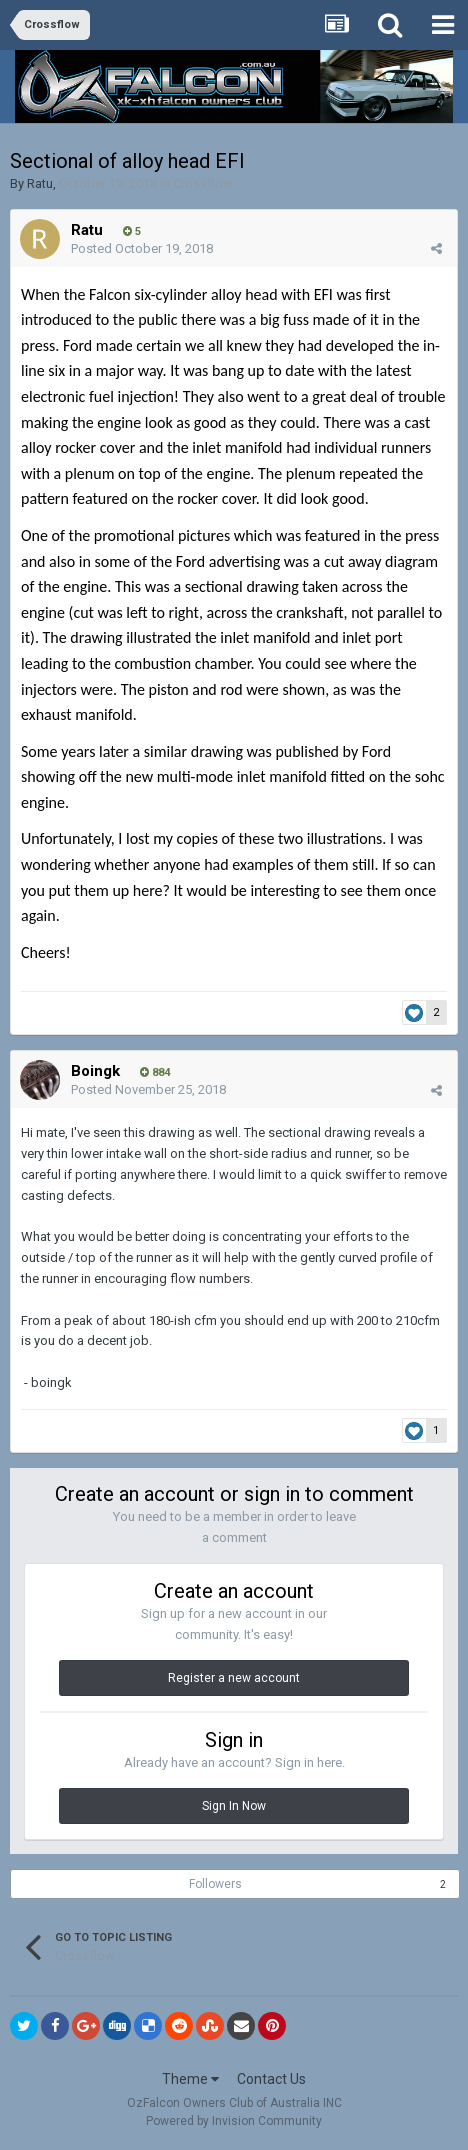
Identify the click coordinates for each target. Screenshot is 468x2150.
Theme (190, 2079)
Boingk (95, 1071)
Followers (215, 1884)
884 (155, 1072)
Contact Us (271, 2079)
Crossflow (203, 183)
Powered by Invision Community (234, 2121)
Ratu (40, 183)
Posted (142, 248)
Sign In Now (234, 1806)
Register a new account (234, 1678)
